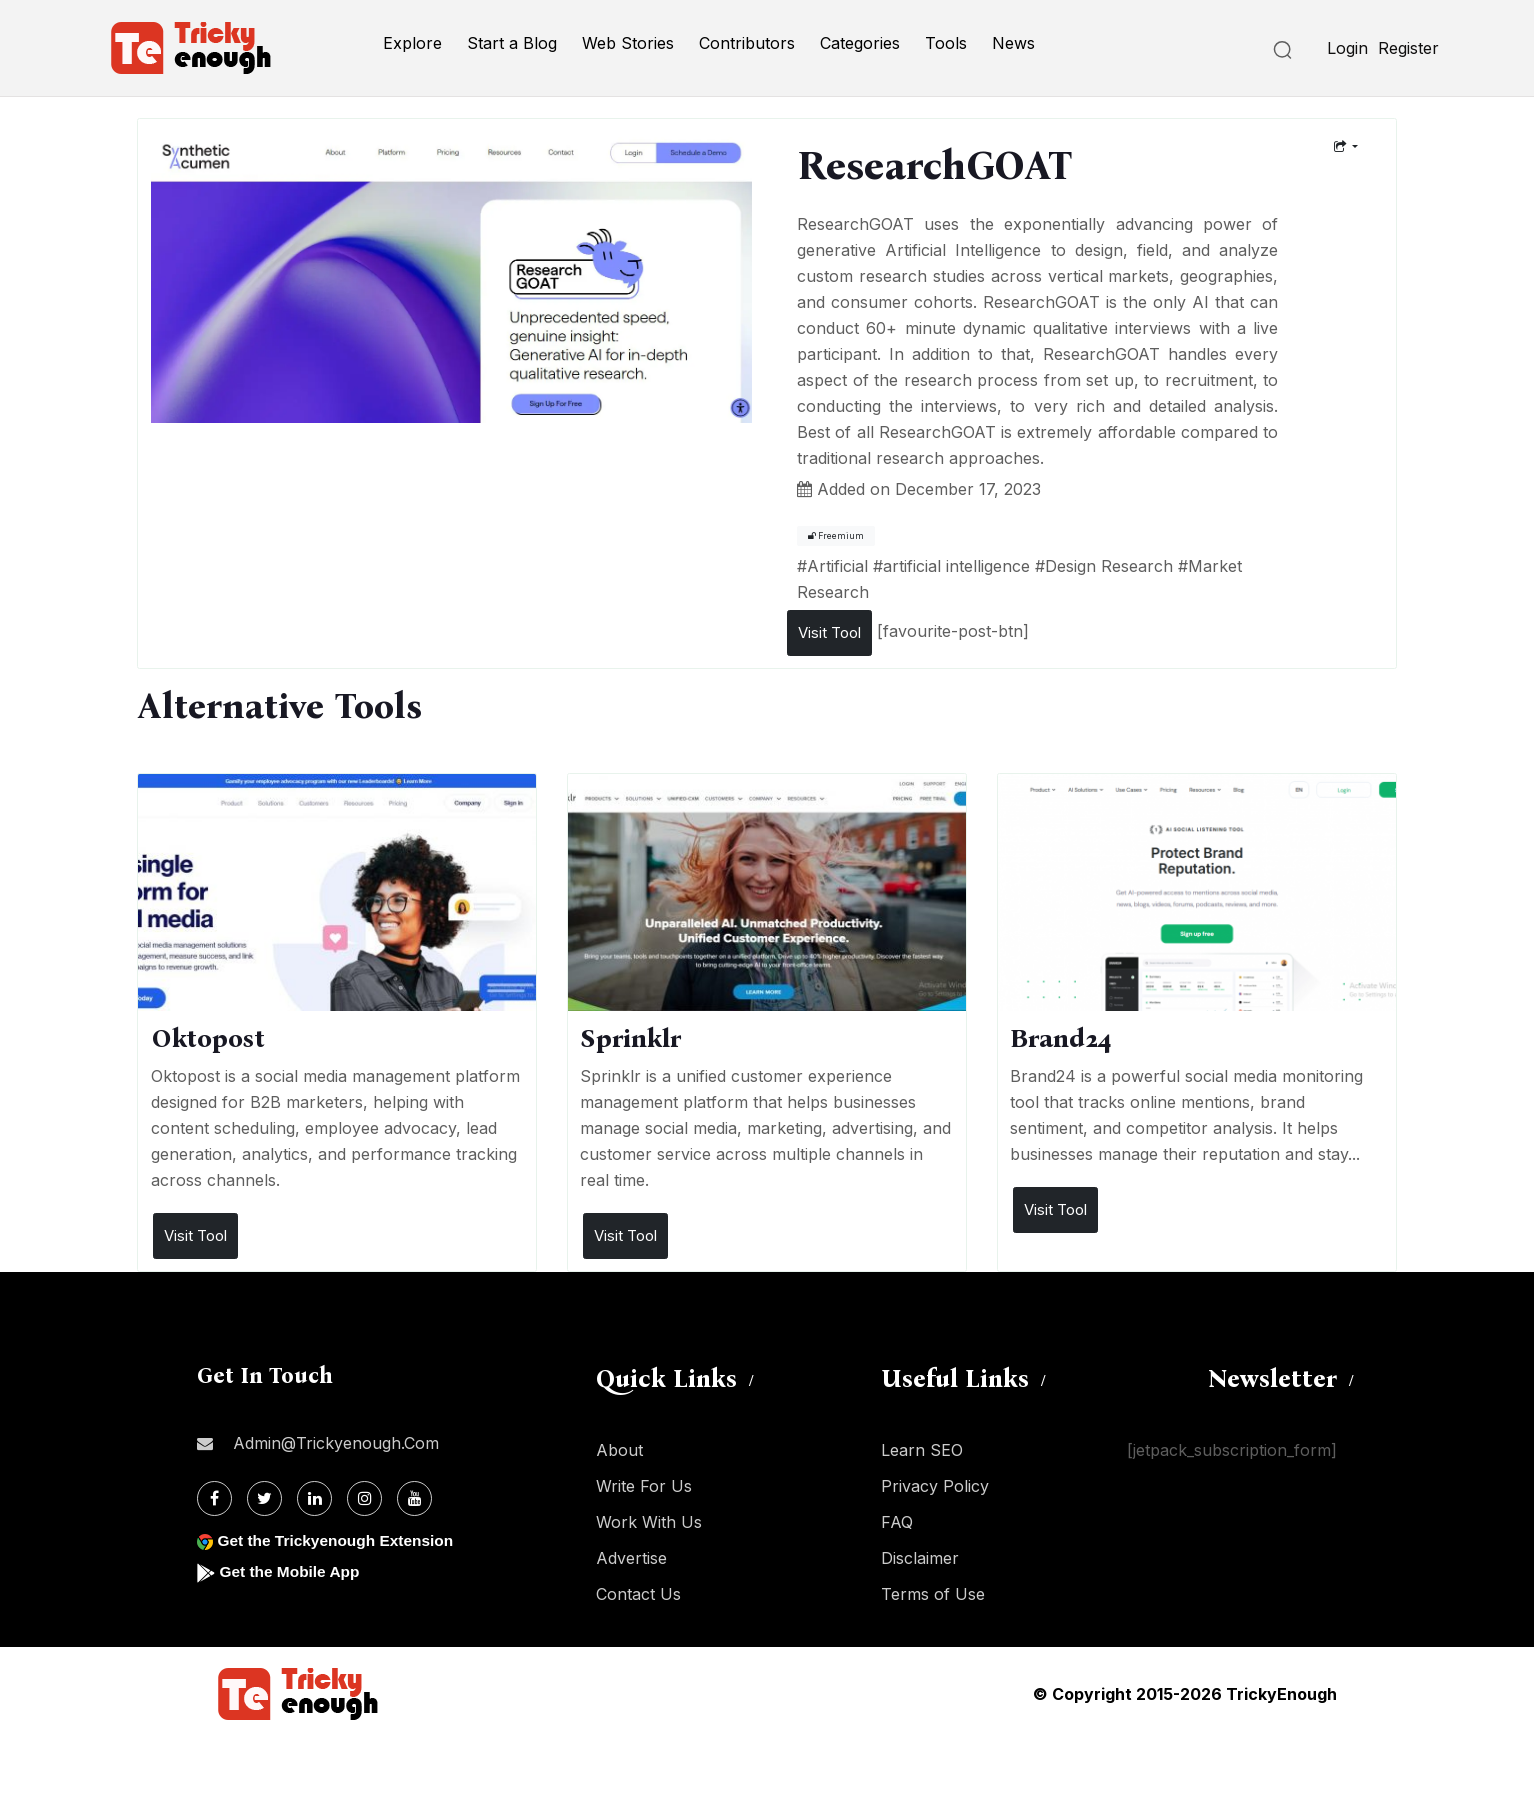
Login (1347, 48)
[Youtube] (414, 1498)
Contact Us (638, 1594)
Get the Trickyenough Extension (339, 1540)
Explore (412, 43)
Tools (946, 43)
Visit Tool (829, 632)
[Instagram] (364, 1498)
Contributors (747, 43)
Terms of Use (933, 1594)
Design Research (1109, 566)
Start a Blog (512, 43)
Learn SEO (922, 1450)
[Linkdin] (314, 1498)
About (619, 1450)
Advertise (631, 1558)
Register (1408, 48)
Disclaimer (920, 1558)
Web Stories (628, 43)
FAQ (897, 1522)
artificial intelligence (956, 566)
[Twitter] (264, 1498)
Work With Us (649, 1522)
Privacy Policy (935, 1486)
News (1013, 43)
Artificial (837, 566)
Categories (860, 43)
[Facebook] (214, 1498)
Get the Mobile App (291, 1571)
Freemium (836, 536)
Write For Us (644, 1486)
